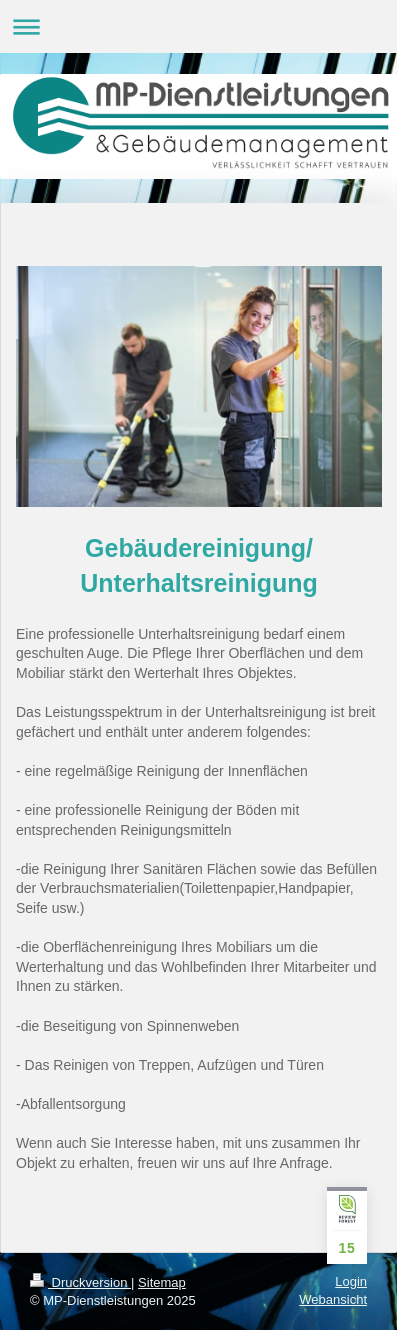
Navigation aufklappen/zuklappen (198, 26)
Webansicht (333, 1299)
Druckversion (80, 1282)
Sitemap (162, 1282)
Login (351, 1281)
